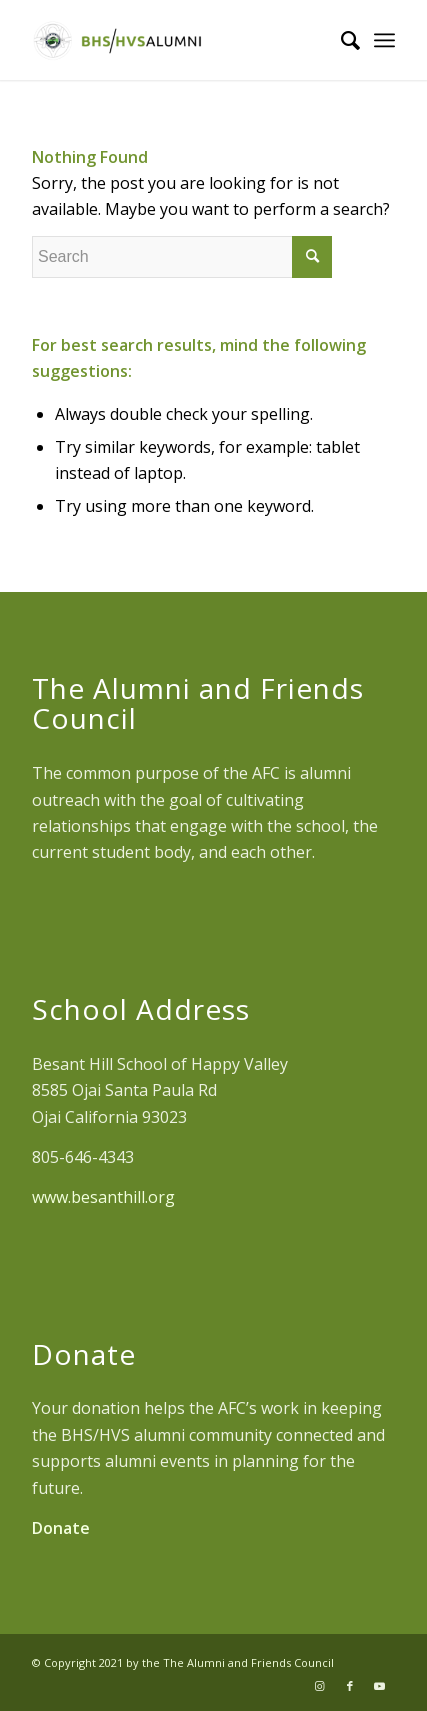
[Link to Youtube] (380, 1686)
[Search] (340, 40)
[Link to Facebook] (350, 1686)
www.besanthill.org (103, 1197)
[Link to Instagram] (320, 1686)
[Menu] (384, 40)
